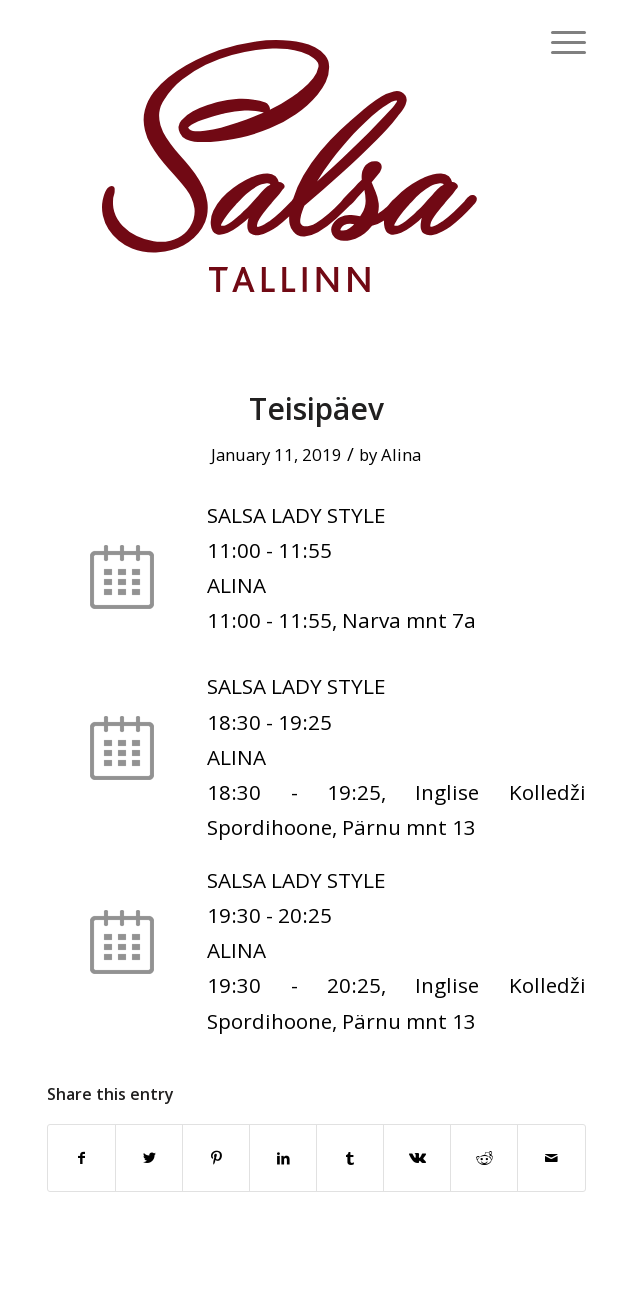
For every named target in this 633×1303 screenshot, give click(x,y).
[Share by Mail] (551, 1158)
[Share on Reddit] (484, 1158)
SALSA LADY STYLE (296, 515)
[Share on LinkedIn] (283, 1158)
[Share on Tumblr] (350, 1158)
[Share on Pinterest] (216, 1158)
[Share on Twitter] (149, 1158)
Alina (401, 454)
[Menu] (558, 40)
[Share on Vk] (417, 1158)
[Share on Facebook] (81, 1158)
